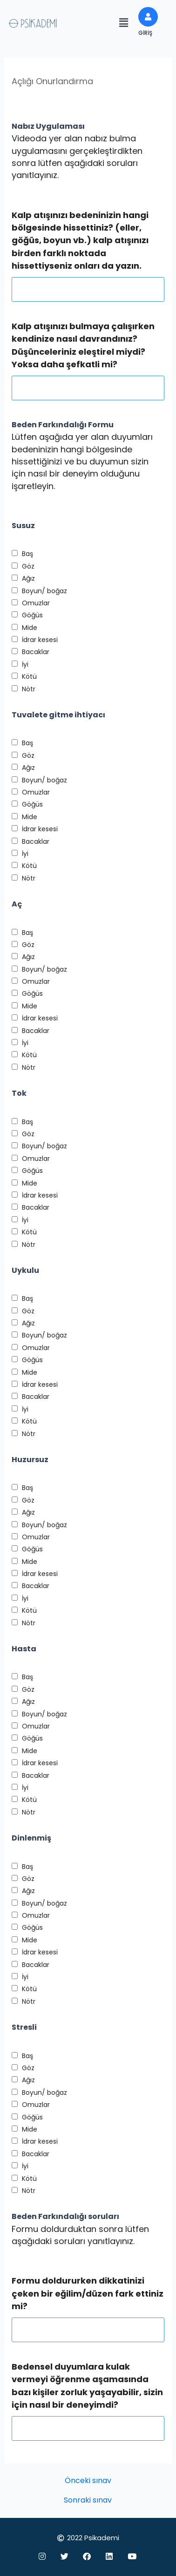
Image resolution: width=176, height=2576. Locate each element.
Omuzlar (36, 603)
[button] (124, 23)
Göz (28, 566)
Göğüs (32, 615)
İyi (25, 664)
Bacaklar (35, 651)
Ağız (28, 578)
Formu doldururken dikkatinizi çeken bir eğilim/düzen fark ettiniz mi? (87, 2293)
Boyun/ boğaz (44, 591)
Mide (29, 627)
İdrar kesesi (40, 639)
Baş (27, 553)
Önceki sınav (88, 2480)
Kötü (29, 676)
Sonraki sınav (88, 2500)
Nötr (28, 689)
